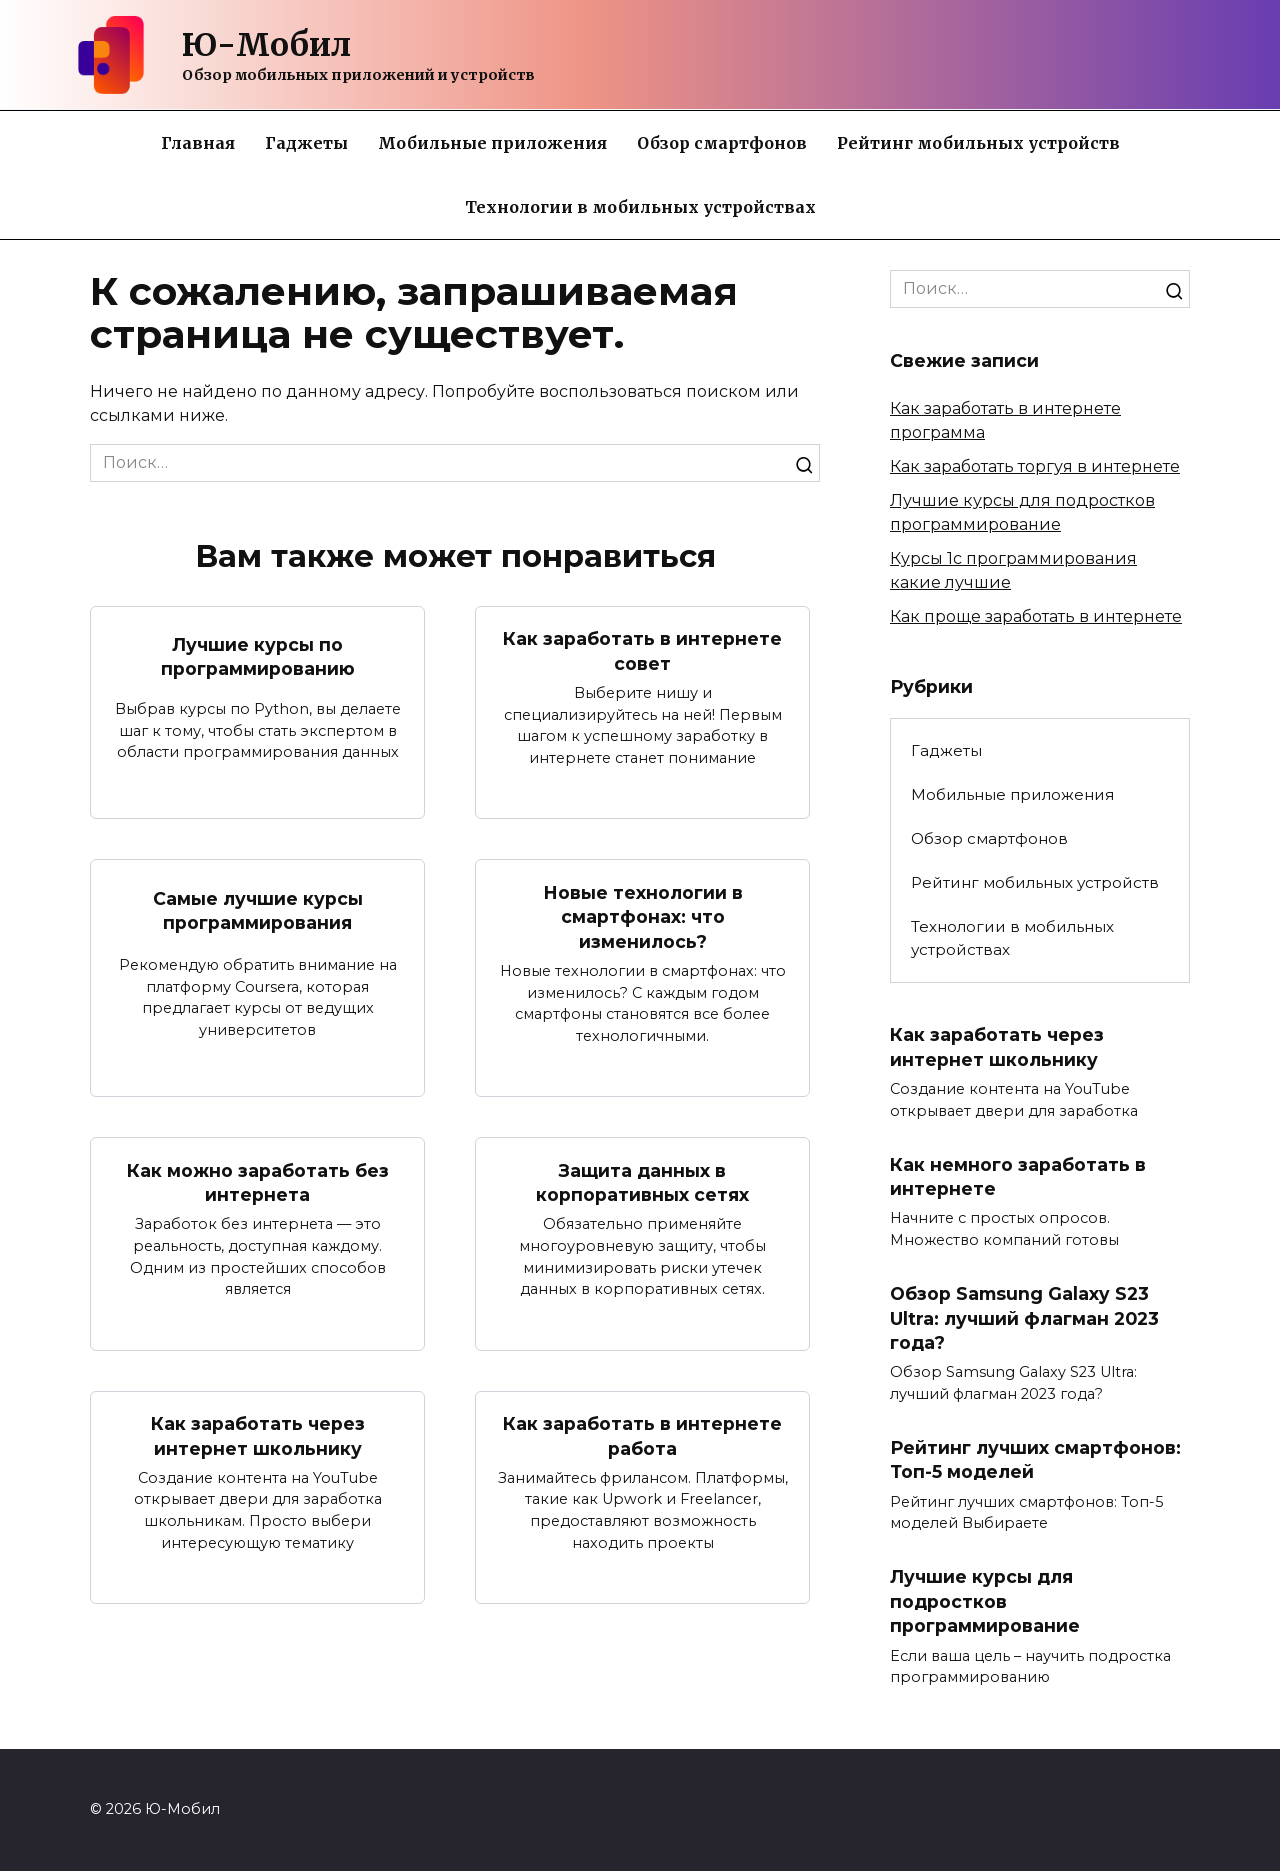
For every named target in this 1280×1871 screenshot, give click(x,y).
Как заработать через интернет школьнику (258, 1436)
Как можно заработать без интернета (258, 1183)
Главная (198, 143)
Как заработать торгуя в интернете (1035, 466)
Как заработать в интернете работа (642, 1436)
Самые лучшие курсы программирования (258, 911)
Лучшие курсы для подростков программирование (985, 1602)
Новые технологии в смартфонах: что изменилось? (643, 916)
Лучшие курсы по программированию (258, 656)
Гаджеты (306, 143)
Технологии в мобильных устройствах (640, 207)
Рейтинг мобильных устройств (978, 143)
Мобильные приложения (492, 143)
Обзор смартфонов (722, 143)
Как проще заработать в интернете (1036, 616)
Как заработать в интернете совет (642, 651)
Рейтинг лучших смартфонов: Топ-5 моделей (1035, 1460)
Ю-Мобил (266, 45)
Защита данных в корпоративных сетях (642, 1183)
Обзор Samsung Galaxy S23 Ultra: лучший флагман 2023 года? (1024, 1318)
